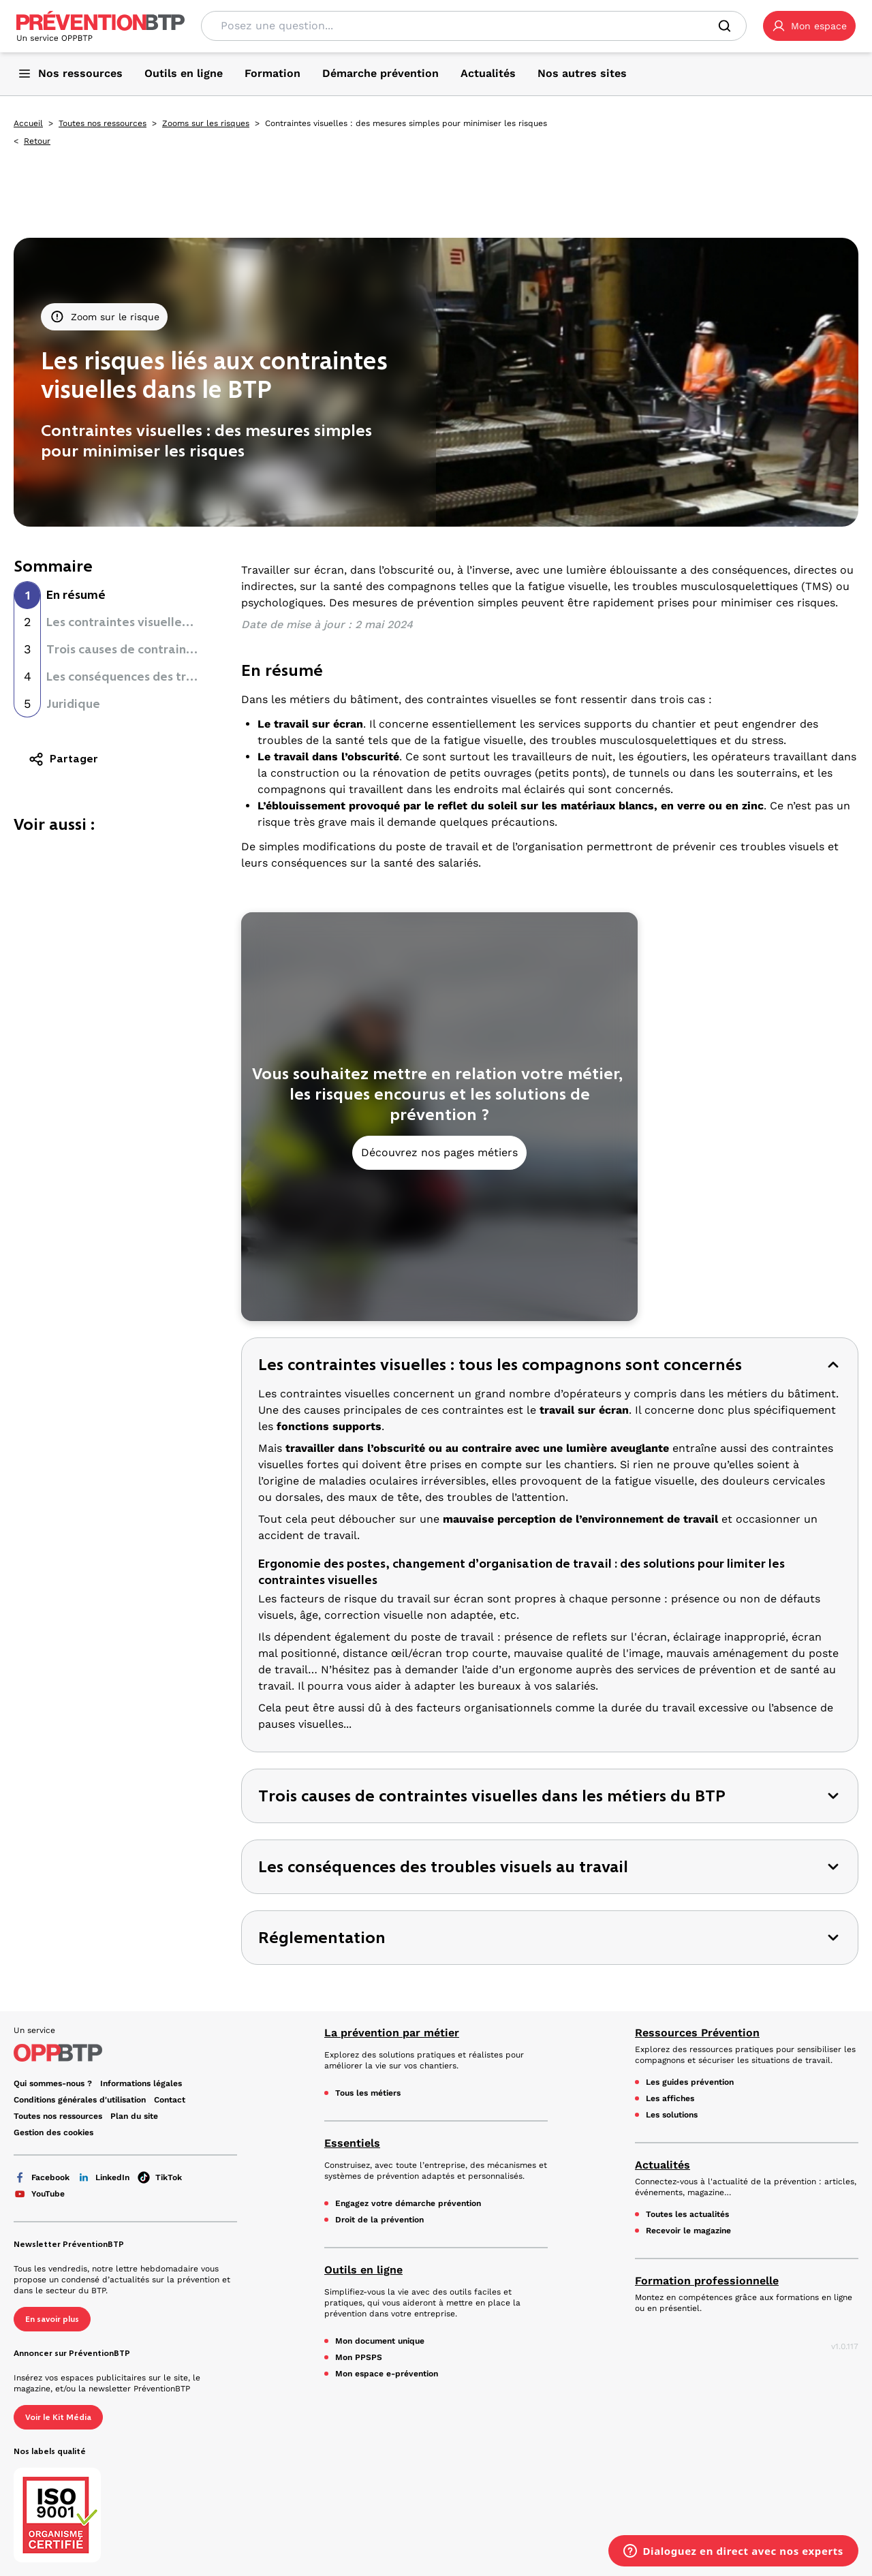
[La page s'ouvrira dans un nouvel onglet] (809, 26)
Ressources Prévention (697, 2032)
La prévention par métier (391, 2032)
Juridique (73, 704)
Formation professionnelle (707, 2280)
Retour (37, 141)
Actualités (662, 2164)
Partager (63, 759)
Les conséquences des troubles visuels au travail (185, 676)
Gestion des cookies (53, 2132)
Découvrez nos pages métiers (439, 1152)
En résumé (76, 595)
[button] (809, 26)
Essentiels (352, 2143)
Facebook (41, 2177)
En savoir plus (52, 2319)
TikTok (160, 2177)
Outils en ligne (363, 2269)
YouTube (39, 2194)
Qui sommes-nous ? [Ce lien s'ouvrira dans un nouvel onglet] (53, 2083)
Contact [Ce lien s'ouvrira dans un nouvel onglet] (169, 2100)
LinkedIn (103, 2177)
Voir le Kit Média (58, 2417)
